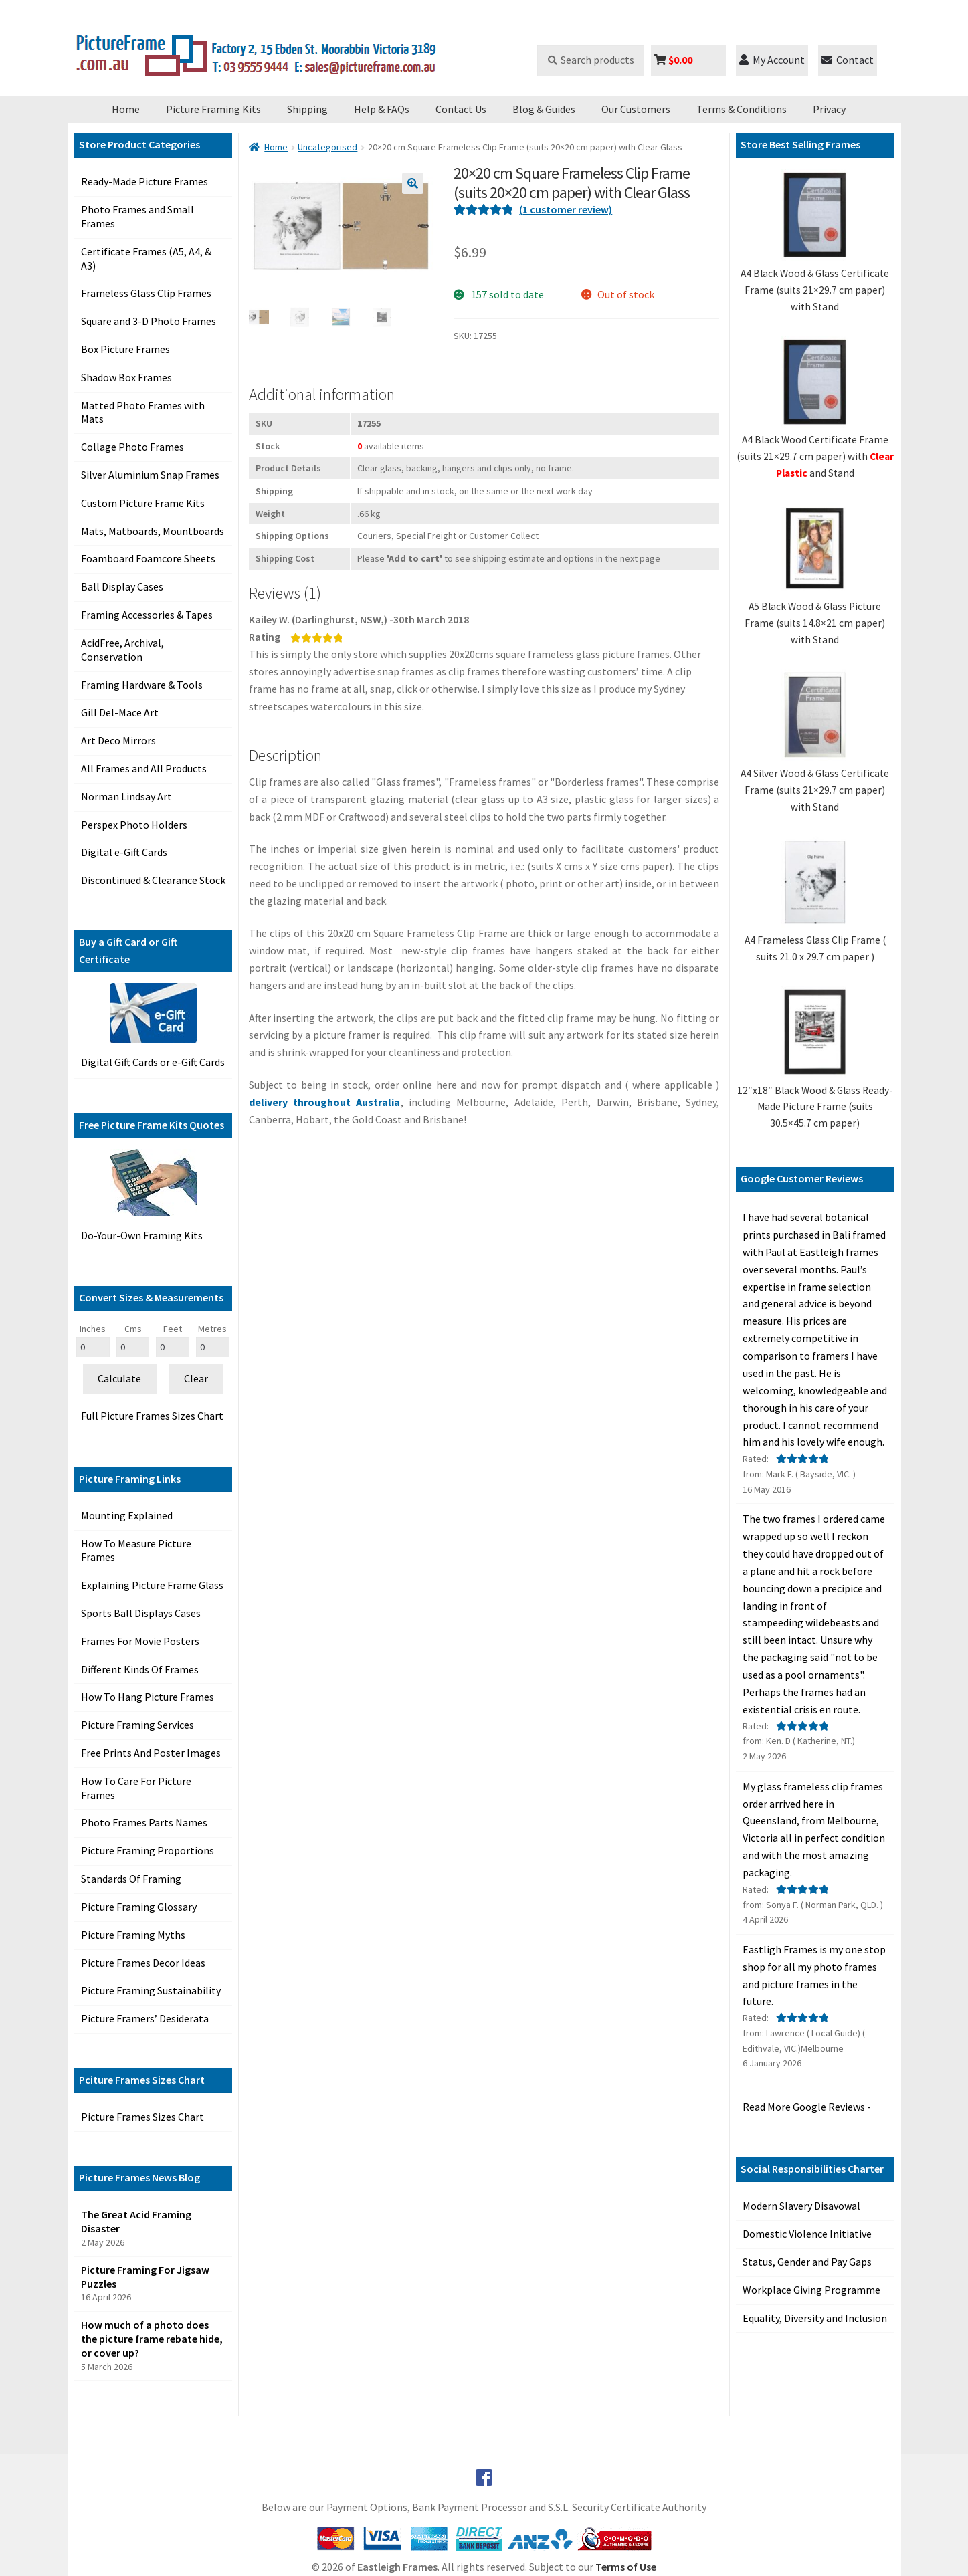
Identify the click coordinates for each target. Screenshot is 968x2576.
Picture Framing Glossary (139, 1906)
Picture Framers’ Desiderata (145, 2018)
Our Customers (635, 109)
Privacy (829, 109)
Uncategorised (327, 147)
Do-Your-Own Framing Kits (142, 1235)
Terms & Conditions (741, 109)
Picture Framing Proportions (147, 1850)
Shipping (307, 109)
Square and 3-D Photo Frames (148, 321)
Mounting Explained (127, 1515)
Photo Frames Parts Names (144, 1822)
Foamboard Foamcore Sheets (148, 558)
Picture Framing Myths (133, 1934)
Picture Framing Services (137, 1724)
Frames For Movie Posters (140, 1641)
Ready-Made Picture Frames (144, 181)
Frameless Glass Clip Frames (146, 293)
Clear (196, 1378)
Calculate (119, 1378)
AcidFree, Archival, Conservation (122, 649)
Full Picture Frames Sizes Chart (152, 1415)
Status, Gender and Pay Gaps (807, 2261)
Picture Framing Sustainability (151, 1990)
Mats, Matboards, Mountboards (152, 531)
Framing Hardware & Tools (142, 684)
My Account (772, 59)
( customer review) (565, 209)
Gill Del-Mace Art (120, 712)
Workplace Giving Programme (811, 2289)
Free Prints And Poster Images (151, 1752)
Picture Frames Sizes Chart (142, 2116)
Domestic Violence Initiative (807, 2233)
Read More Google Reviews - (807, 2106)
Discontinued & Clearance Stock (153, 880)
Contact (847, 59)
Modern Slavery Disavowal (801, 2205)
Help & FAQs (381, 109)
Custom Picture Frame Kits (143, 503)
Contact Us (460, 109)
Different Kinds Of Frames (140, 1669)
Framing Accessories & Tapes (147, 614)
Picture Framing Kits (213, 109)
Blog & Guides (543, 109)
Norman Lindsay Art (126, 796)
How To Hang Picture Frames (147, 1696)
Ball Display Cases (122, 586)
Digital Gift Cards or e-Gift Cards (153, 1062)
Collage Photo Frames (132, 446)
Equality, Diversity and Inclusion (815, 2318)
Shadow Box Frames (126, 377)
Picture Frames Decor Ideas (143, 1962)
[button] (412, 183)
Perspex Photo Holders (134, 824)
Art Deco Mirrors (118, 740)
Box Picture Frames (125, 349)
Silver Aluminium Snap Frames (150, 474)
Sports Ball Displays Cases (141, 1613)
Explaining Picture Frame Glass (152, 1585)
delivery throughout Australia (325, 1102)
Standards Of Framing (131, 1878)
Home (126, 109)
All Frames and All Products (144, 768)
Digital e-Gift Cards (124, 852)
